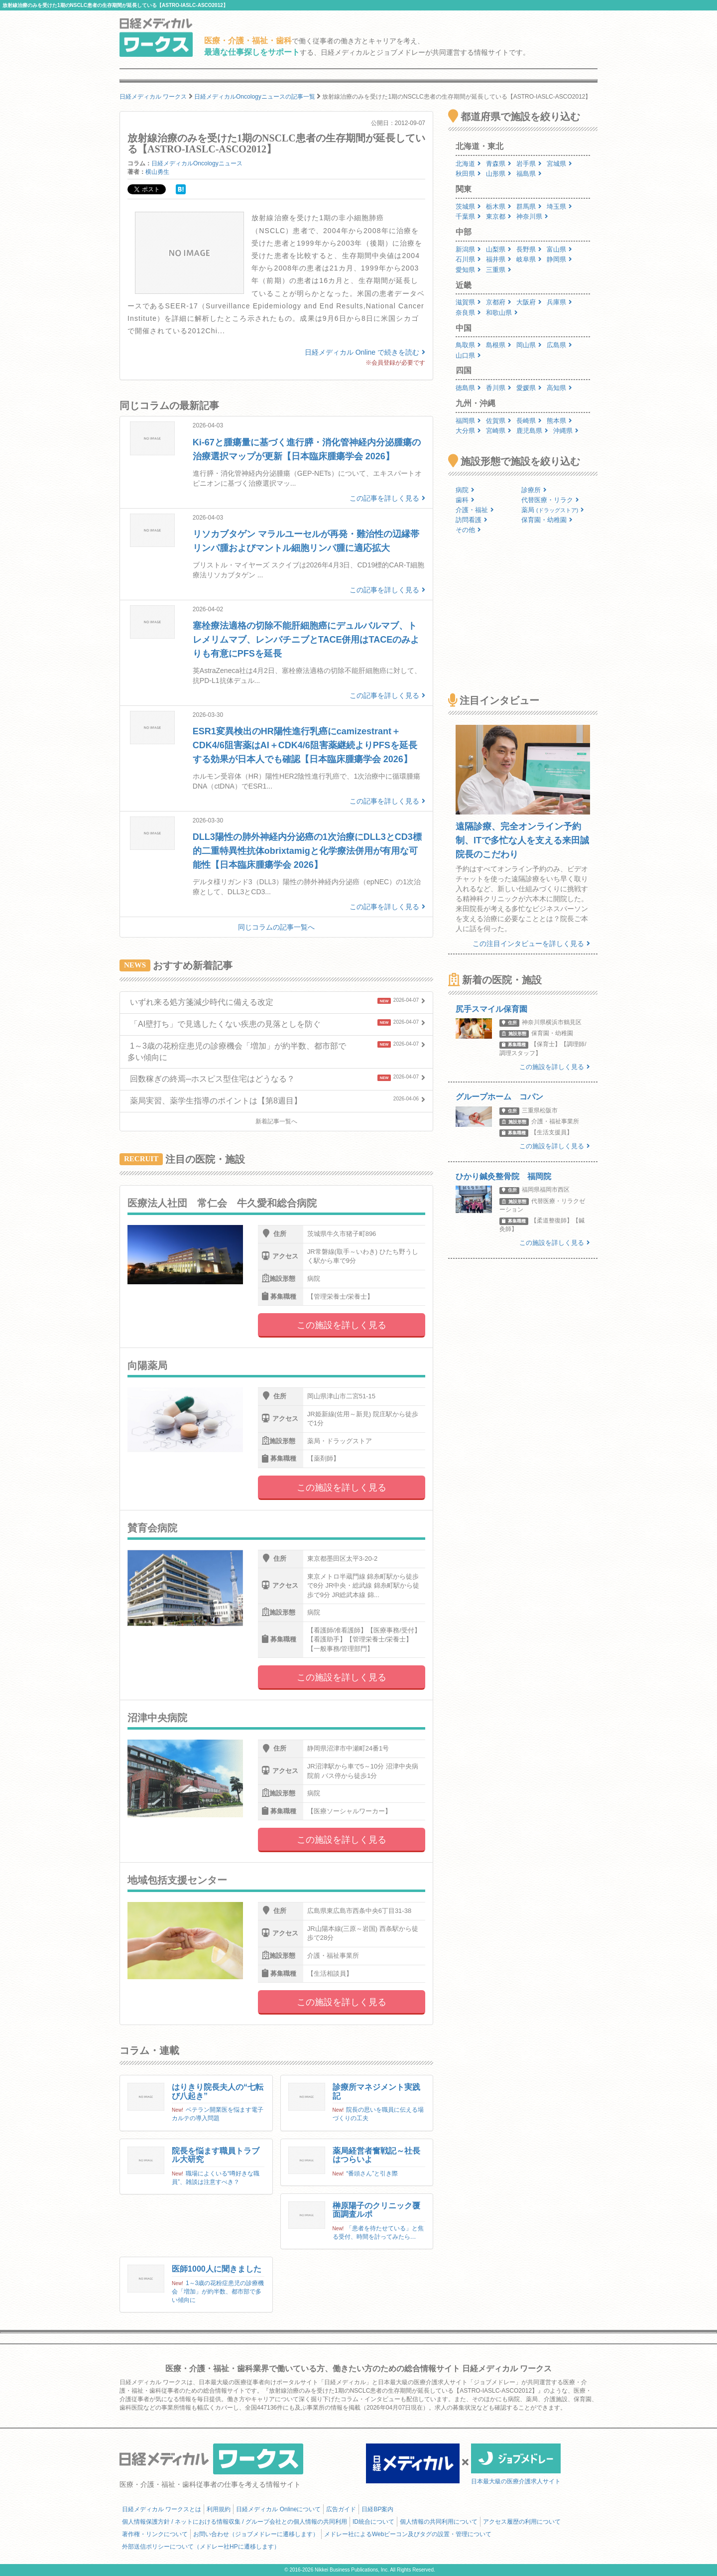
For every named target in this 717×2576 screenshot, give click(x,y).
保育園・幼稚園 (547, 520)
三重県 (498, 269)
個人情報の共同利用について (439, 2521)
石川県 (468, 259)
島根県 (498, 345)
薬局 (552, 510)
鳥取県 (468, 345)
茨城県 (468, 206)
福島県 (529, 173)
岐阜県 (529, 259)
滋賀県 (468, 302)
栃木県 (498, 206)
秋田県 (468, 173)
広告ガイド (341, 2509)
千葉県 (468, 216)
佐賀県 (498, 420)
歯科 (465, 500)
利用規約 (219, 2509)
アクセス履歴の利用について (522, 2521)
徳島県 (468, 388)
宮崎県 (498, 430)
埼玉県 (559, 206)
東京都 (498, 216)
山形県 (498, 173)
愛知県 (468, 269)
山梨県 (498, 249)
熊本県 (559, 420)
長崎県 (529, 420)
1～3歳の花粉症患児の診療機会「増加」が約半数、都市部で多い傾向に (218, 2292)
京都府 (498, 302)
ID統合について (373, 2521)
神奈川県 (532, 216)
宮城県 (559, 163)
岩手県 (529, 163)
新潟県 (468, 249)
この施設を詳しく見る (341, 1325)
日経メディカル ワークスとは (161, 2509)
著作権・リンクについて (155, 2534)
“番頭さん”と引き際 (372, 2173)
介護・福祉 (475, 510)
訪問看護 (471, 520)
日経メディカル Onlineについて (278, 2509)
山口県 (468, 355)
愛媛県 (529, 388)
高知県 (559, 388)
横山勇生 (157, 171)
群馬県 (529, 206)
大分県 (468, 430)
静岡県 (559, 259)
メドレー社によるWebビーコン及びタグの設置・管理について (407, 2534)
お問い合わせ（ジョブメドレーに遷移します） (256, 2534)
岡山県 (529, 345)
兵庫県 (559, 302)
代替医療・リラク (550, 500)
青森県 (498, 163)
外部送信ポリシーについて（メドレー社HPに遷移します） (201, 2546)
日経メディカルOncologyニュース (196, 163)
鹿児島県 (532, 430)
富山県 (559, 249)
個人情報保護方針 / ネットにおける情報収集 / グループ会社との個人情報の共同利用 (234, 2521)
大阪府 (529, 302)
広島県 (559, 345)
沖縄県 (566, 430)
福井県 (498, 259)
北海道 (468, 163)
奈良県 (468, 312)
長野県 (529, 249)
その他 (468, 530)
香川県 (498, 388)
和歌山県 (502, 312)
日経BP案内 (377, 2509)
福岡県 (468, 420)
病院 (465, 490)
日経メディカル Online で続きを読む (365, 352)
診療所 (534, 490)
